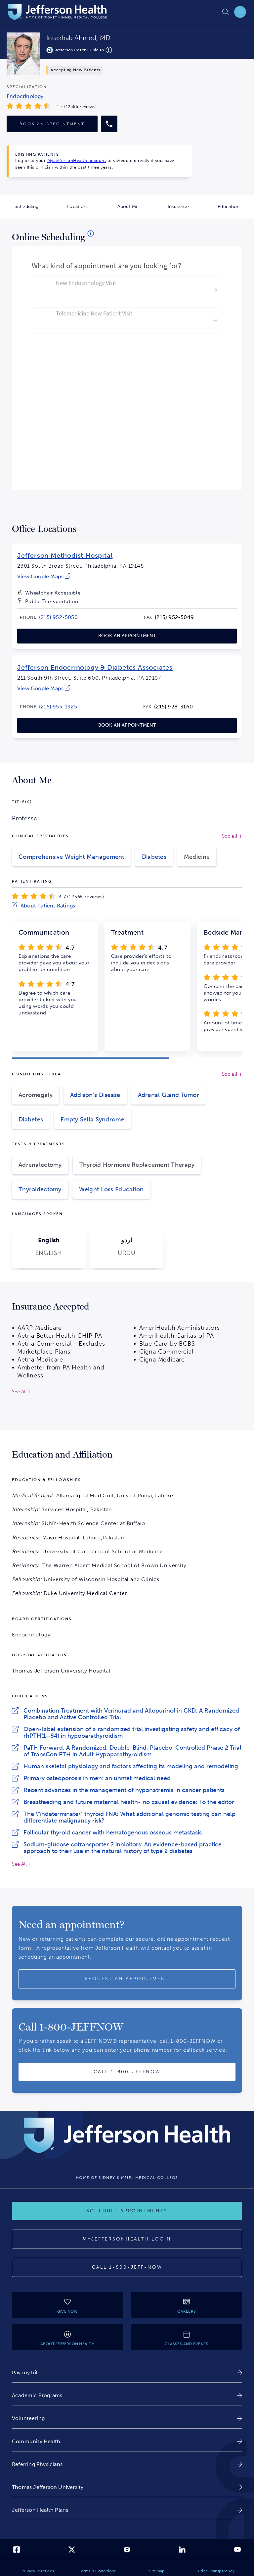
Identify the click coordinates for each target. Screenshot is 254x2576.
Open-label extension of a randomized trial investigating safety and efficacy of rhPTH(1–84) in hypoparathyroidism (131, 1732)
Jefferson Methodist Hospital (64, 555)
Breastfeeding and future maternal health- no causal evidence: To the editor (128, 1802)
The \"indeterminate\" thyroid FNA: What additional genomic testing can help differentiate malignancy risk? (129, 1817)
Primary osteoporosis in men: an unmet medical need (97, 1778)
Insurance (185, 211)
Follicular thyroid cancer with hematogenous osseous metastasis (112, 1832)
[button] (90, 1058)
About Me (135, 211)
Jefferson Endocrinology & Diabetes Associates (95, 667)
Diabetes (154, 856)
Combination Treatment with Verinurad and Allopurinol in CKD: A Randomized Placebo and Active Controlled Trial (131, 1714)
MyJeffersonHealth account (76, 160)
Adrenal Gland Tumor (168, 1095)
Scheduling (34, 211)
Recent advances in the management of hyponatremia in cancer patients (124, 1790)
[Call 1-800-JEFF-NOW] (127, 2267)
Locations (85, 211)
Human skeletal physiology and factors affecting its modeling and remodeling (130, 1766)
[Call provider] (109, 124)
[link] (43, 576)
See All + (21, 1864)
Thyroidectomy (40, 1189)
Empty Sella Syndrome (92, 1119)
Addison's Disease (95, 1095)
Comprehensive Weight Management (71, 856)
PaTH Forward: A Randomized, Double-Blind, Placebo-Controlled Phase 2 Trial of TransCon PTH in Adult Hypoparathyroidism (132, 1751)
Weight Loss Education (111, 1189)
